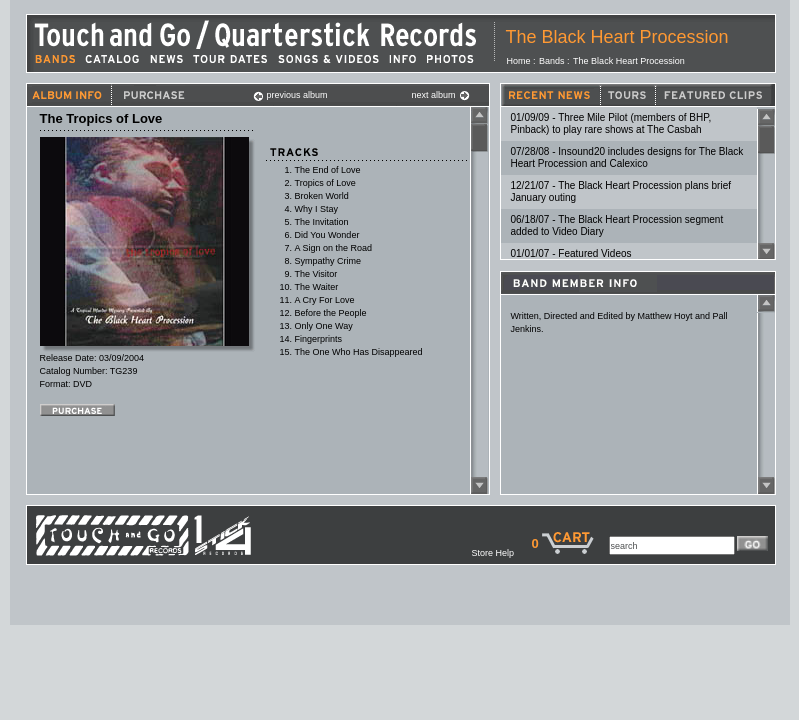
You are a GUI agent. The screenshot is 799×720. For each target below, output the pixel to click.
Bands (552, 61)
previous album (290, 95)
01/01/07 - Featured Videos (571, 253)
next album (441, 95)
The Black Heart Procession (617, 37)
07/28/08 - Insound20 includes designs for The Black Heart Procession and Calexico (627, 157)
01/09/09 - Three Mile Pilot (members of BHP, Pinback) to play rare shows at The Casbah (611, 123)
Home (519, 61)
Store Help (501, 553)
